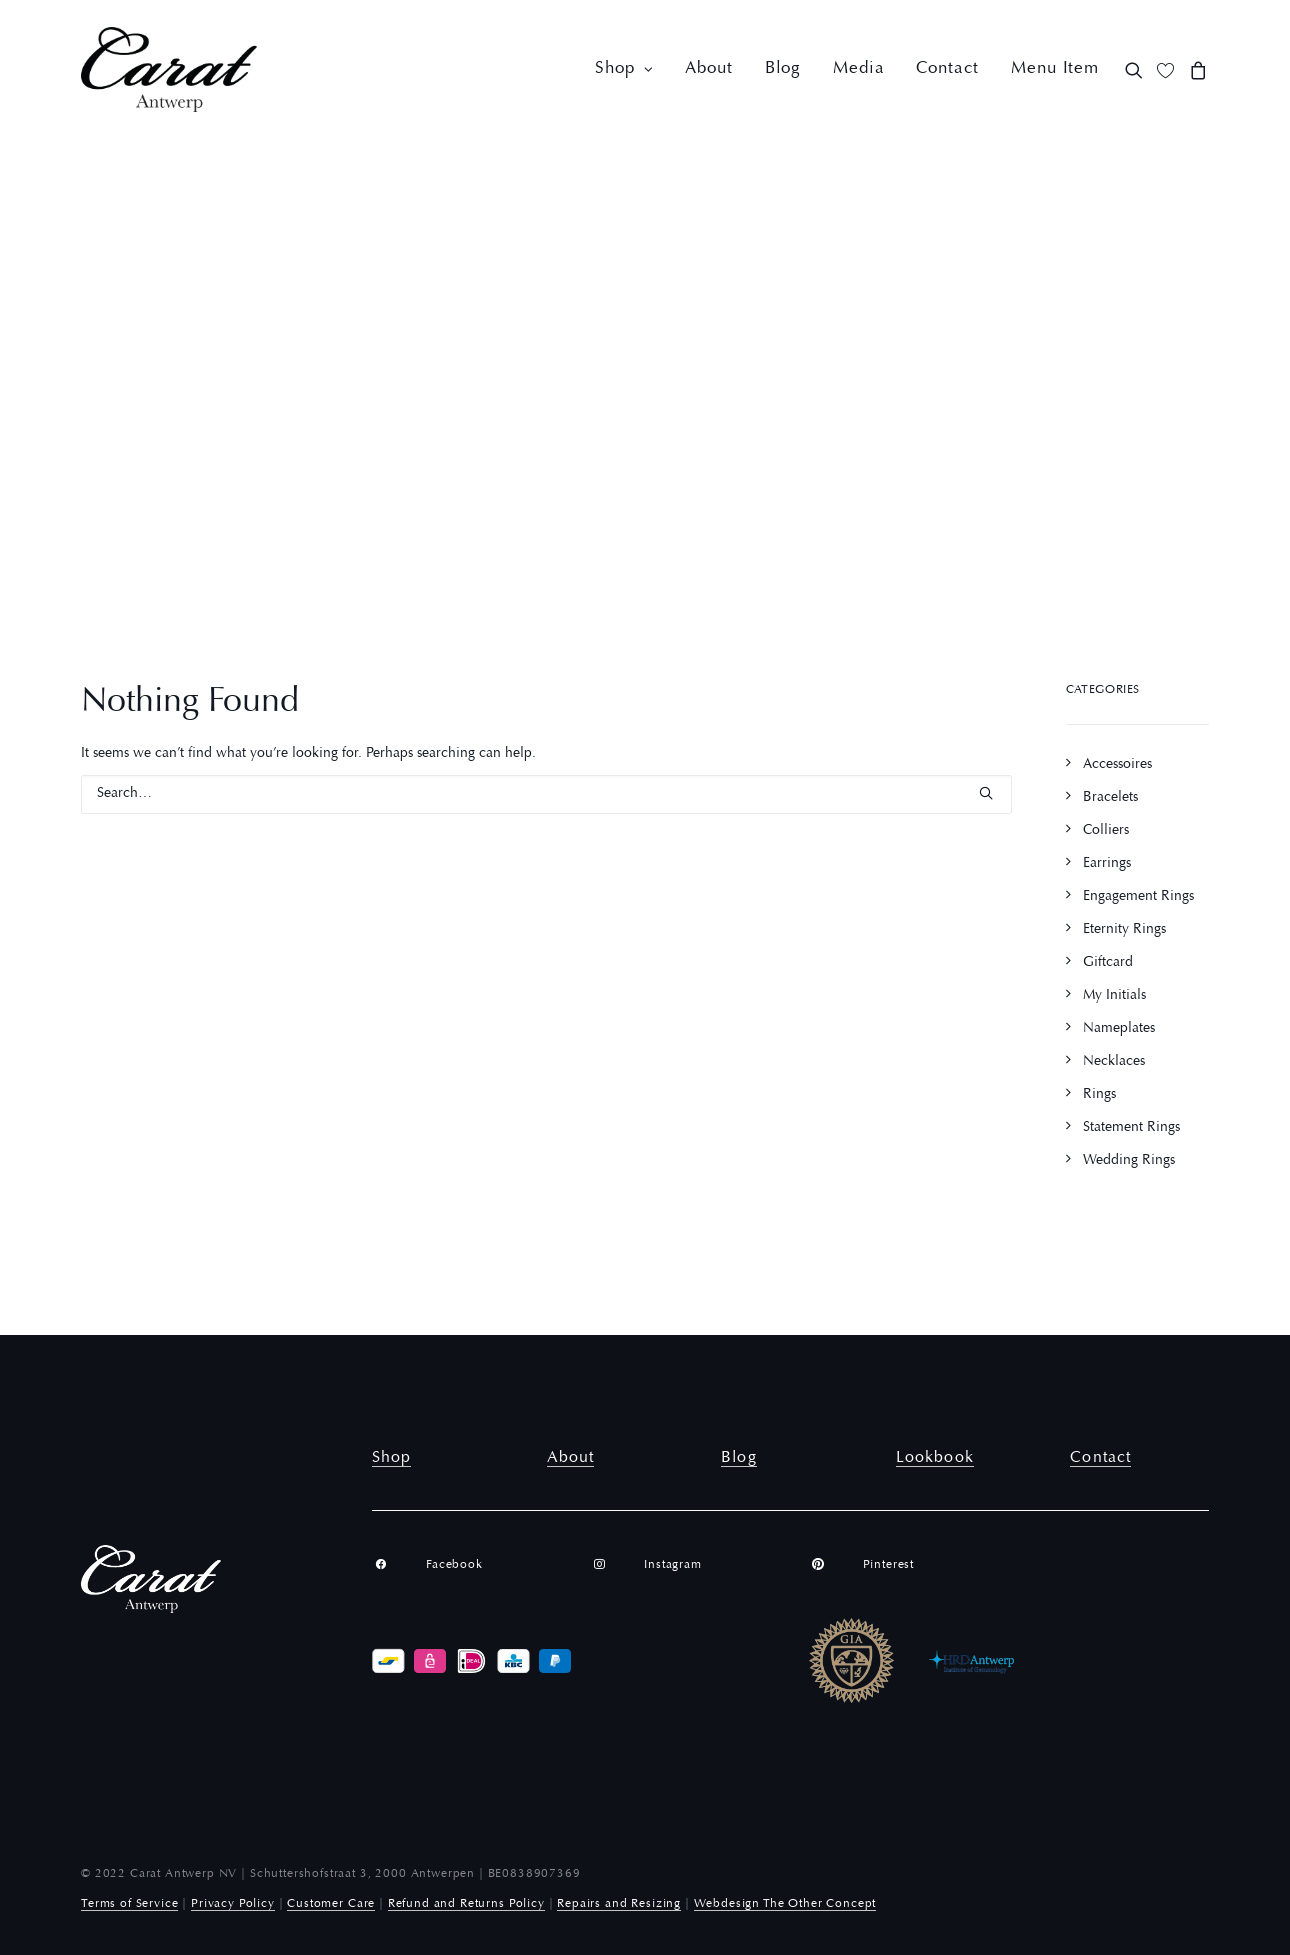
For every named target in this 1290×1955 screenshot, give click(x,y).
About (708, 69)
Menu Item (1055, 69)
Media (858, 69)
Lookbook (935, 1458)
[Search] (546, 794)
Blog (783, 69)
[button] (1137, 69)
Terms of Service (129, 1904)
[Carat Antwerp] (169, 69)
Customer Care (331, 1904)
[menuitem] (624, 69)
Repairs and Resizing (619, 1904)
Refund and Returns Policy (466, 1904)
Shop (624, 69)
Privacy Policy (233, 1904)
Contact (947, 69)
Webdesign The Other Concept (785, 1904)
